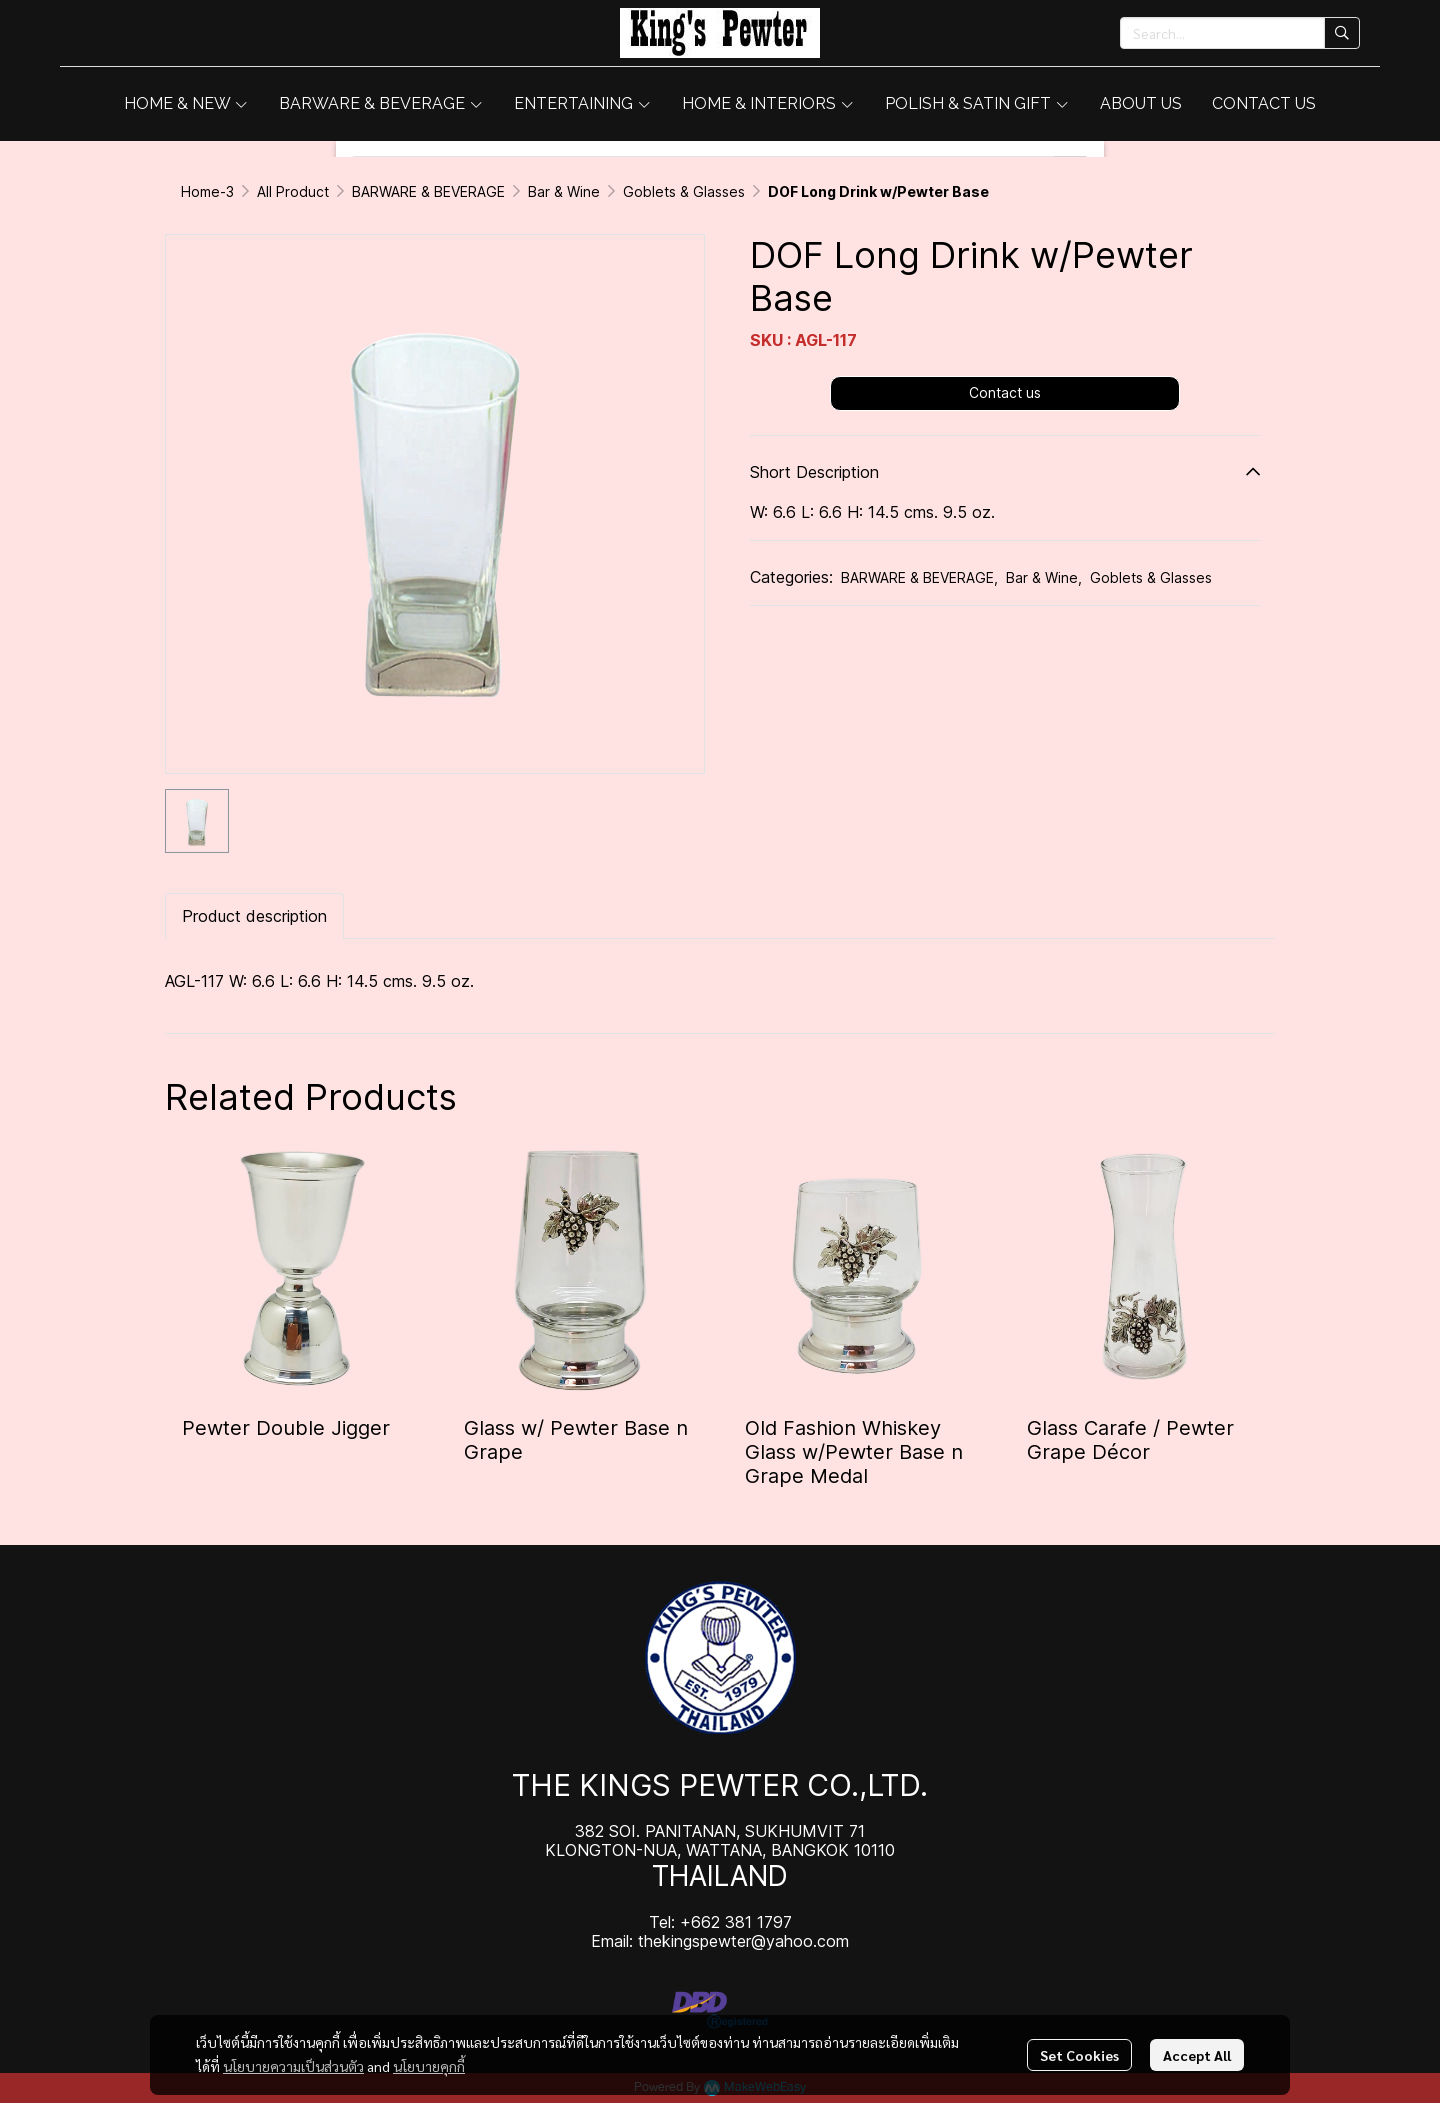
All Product (293, 191)
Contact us (1005, 392)
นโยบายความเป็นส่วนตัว (293, 2066)
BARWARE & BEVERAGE (428, 191)
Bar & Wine (564, 191)
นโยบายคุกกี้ (429, 2066)
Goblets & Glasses (684, 191)
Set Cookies (1079, 2055)
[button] (1240, 33)
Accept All (1197, 2055)
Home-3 (207, 191)
